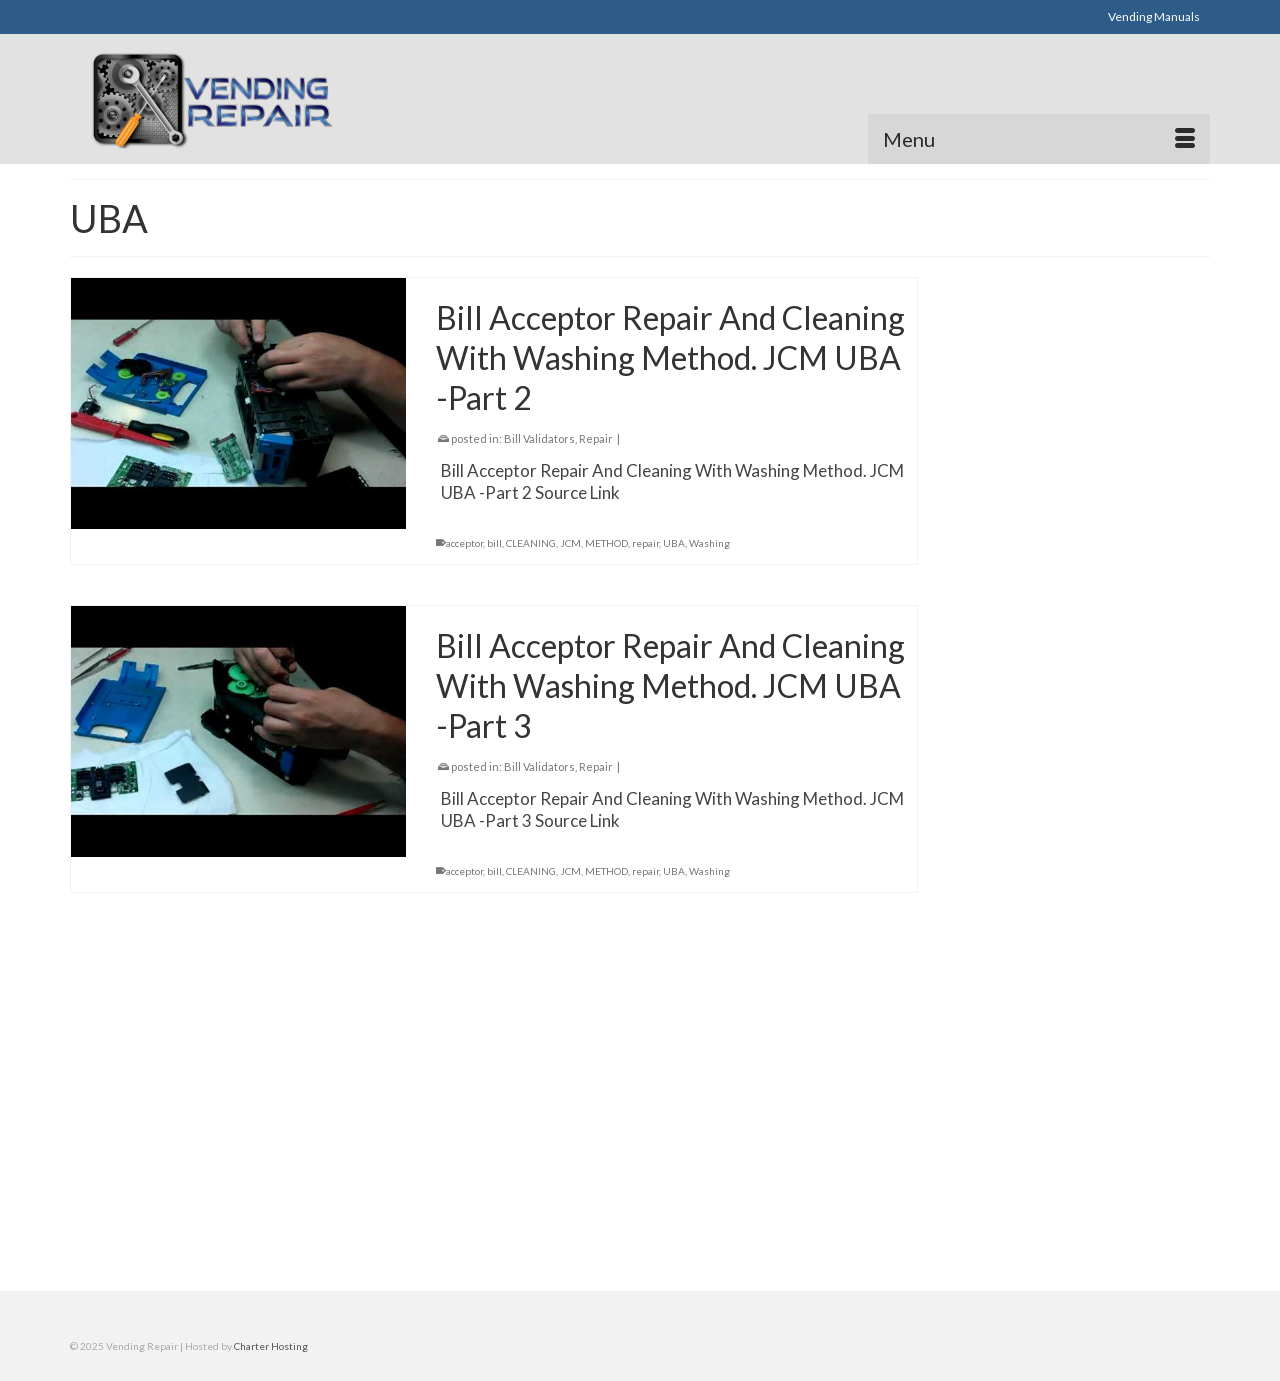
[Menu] (1039, 139)
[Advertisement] (304, 16)
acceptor (464, 543)
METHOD (606, 543)
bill (494, 543)
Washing (709, 543)
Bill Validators (539, 438)
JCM (570, 543)
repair (645, 543)
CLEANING (531, 543)
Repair (596, 438)
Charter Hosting (271, 1346)
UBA (674, 543)
